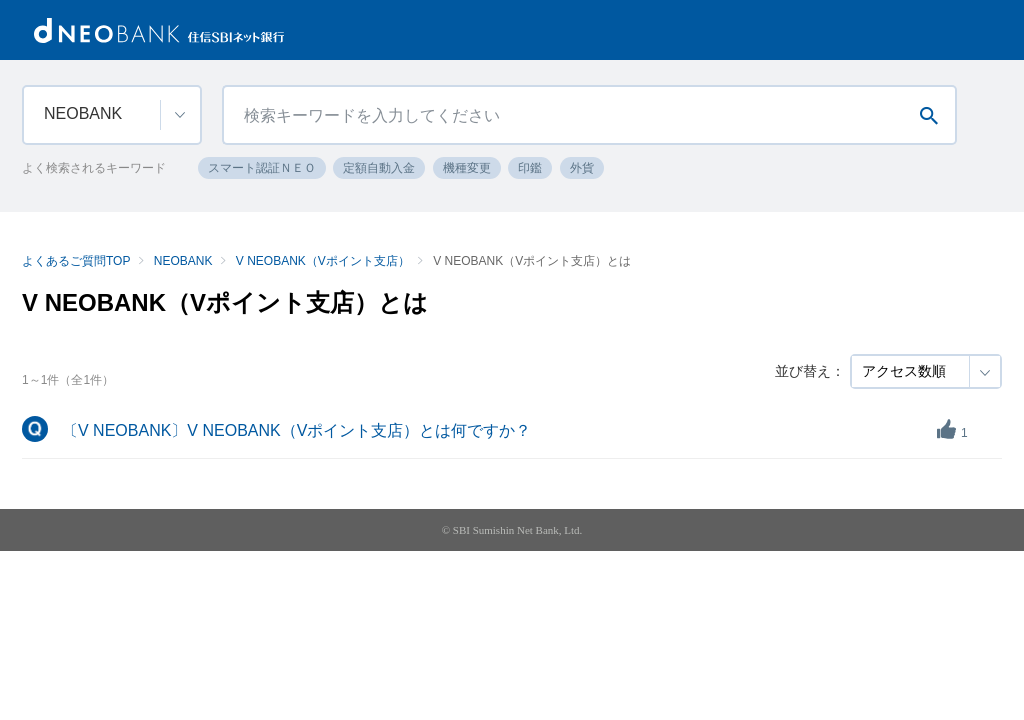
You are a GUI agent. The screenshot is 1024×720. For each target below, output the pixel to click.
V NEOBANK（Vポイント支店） (323, 261)
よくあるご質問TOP (76, 261)
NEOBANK (183, 261)
